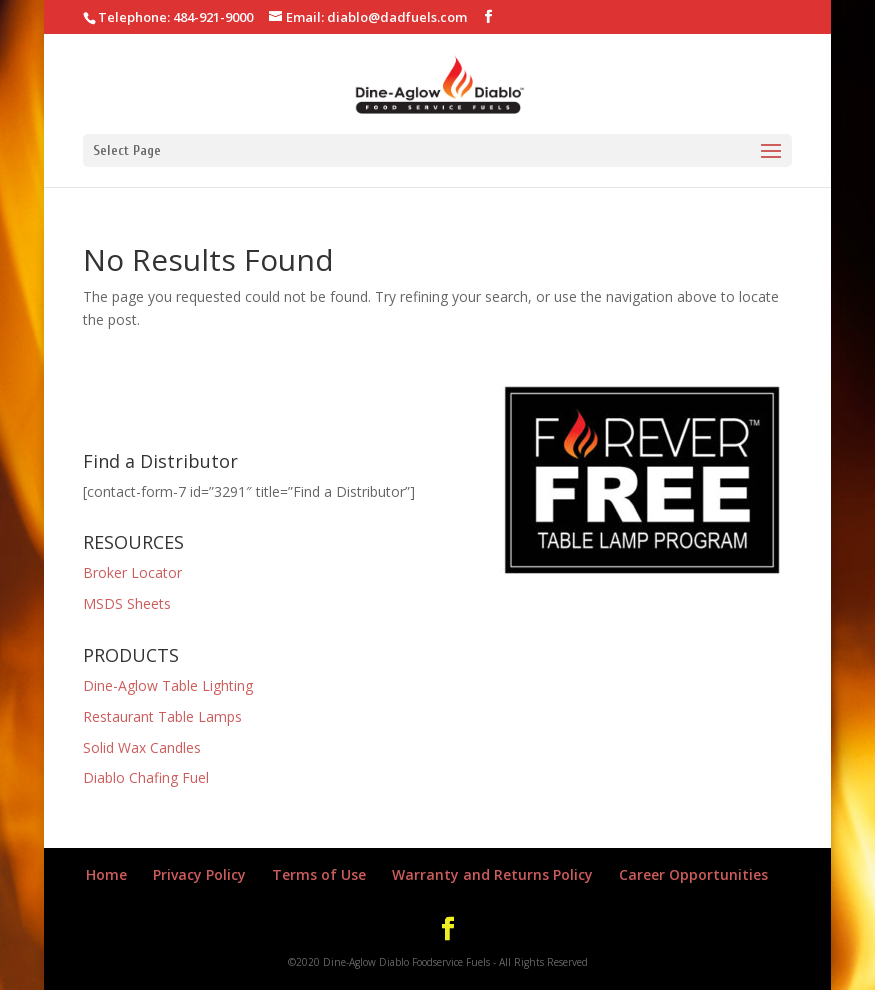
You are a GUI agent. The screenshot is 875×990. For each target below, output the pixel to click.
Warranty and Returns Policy (492, 874)
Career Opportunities (693, 874)
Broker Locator (132, 572)
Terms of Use (319, 874)
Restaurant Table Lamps (162, 716)
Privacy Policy (199, 874)
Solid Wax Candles (142, 747)
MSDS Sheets (127, 603)
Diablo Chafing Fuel (146, 777)
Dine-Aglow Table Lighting (168, 685)
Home (106, 874)
